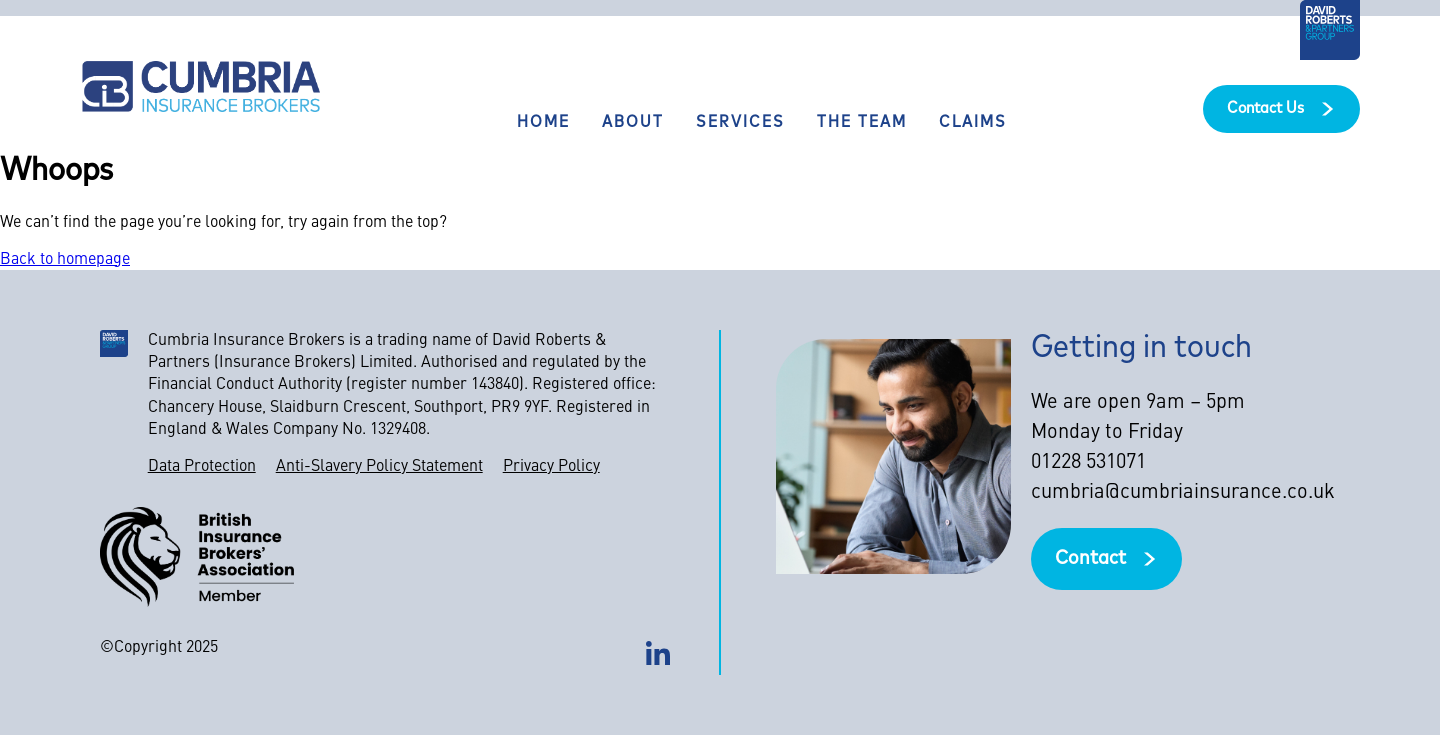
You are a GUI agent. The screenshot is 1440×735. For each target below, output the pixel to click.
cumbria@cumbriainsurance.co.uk (1183, 493)
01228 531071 (1088, 463)
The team (862, 123)
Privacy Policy (551, 467)
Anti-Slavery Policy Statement (379, 467)
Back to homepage (65, 260)
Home (543, 123)
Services (740, 123)
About (633, 123)
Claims (973, 123)
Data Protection (202, 467)
